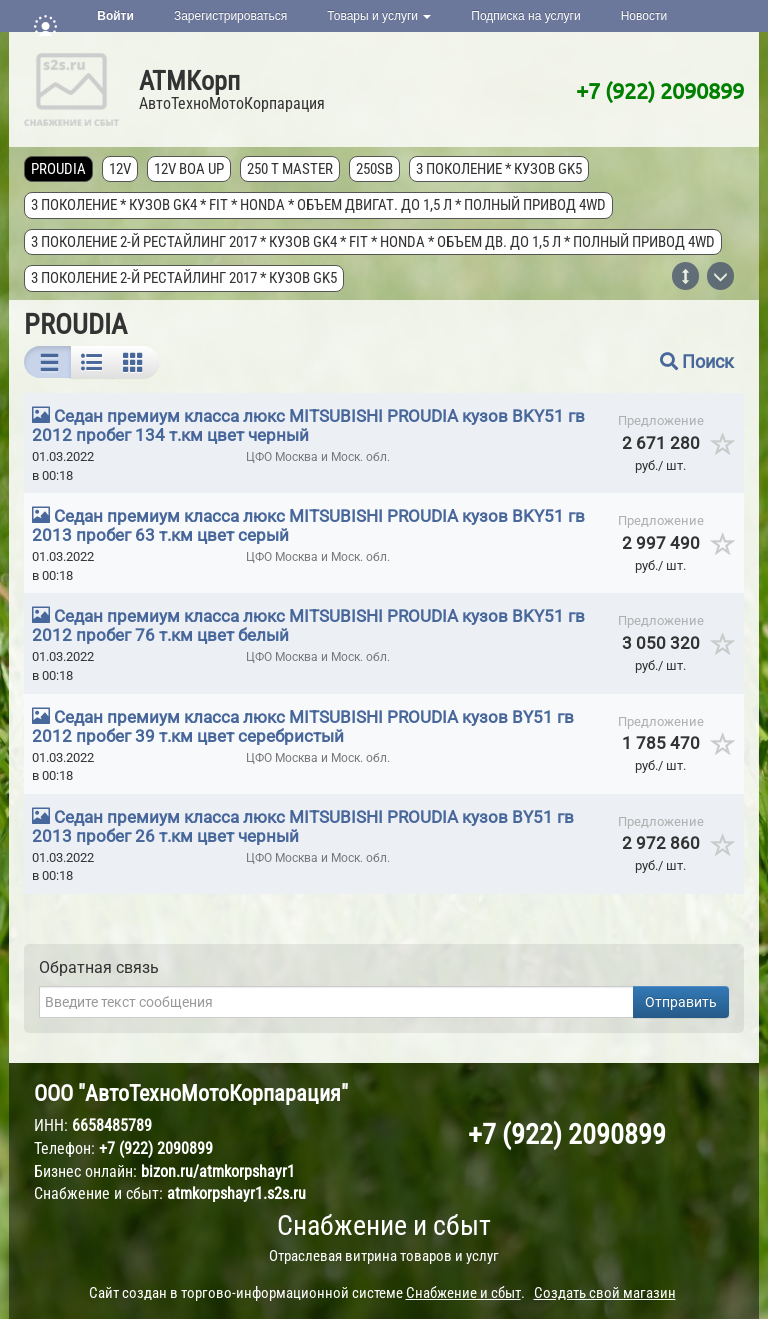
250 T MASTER (290, 169)
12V (120, 169)
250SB (374, 169)
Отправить (681, 1002)
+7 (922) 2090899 (660, 90)
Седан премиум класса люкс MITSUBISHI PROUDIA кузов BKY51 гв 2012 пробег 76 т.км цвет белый (308, 625)
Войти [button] (115, 16)
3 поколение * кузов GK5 (499, 169)
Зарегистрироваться (230, 16)
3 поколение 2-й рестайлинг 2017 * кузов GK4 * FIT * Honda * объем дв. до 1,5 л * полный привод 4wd (373, 242)
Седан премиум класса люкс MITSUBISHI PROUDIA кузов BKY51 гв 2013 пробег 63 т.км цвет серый (308, 525)
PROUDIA (58, 169)
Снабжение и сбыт (384, 1225)
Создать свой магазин (605, 1293)
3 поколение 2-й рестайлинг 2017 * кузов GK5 (184, 278)
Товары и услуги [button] (379, 16)
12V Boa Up (189, 169)
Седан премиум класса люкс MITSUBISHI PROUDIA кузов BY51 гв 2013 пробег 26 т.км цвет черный (303, 826)
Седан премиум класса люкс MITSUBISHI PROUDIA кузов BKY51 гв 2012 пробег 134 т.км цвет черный (308, 425)
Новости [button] (644, 16)
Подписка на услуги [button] (525, 16)
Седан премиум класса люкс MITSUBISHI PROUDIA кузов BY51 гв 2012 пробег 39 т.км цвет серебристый (303, 726)
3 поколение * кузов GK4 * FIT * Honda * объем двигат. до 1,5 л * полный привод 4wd (318, 205)
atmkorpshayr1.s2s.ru (236, 1193)
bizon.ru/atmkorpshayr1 (218, 1171)
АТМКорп (189, 81)
